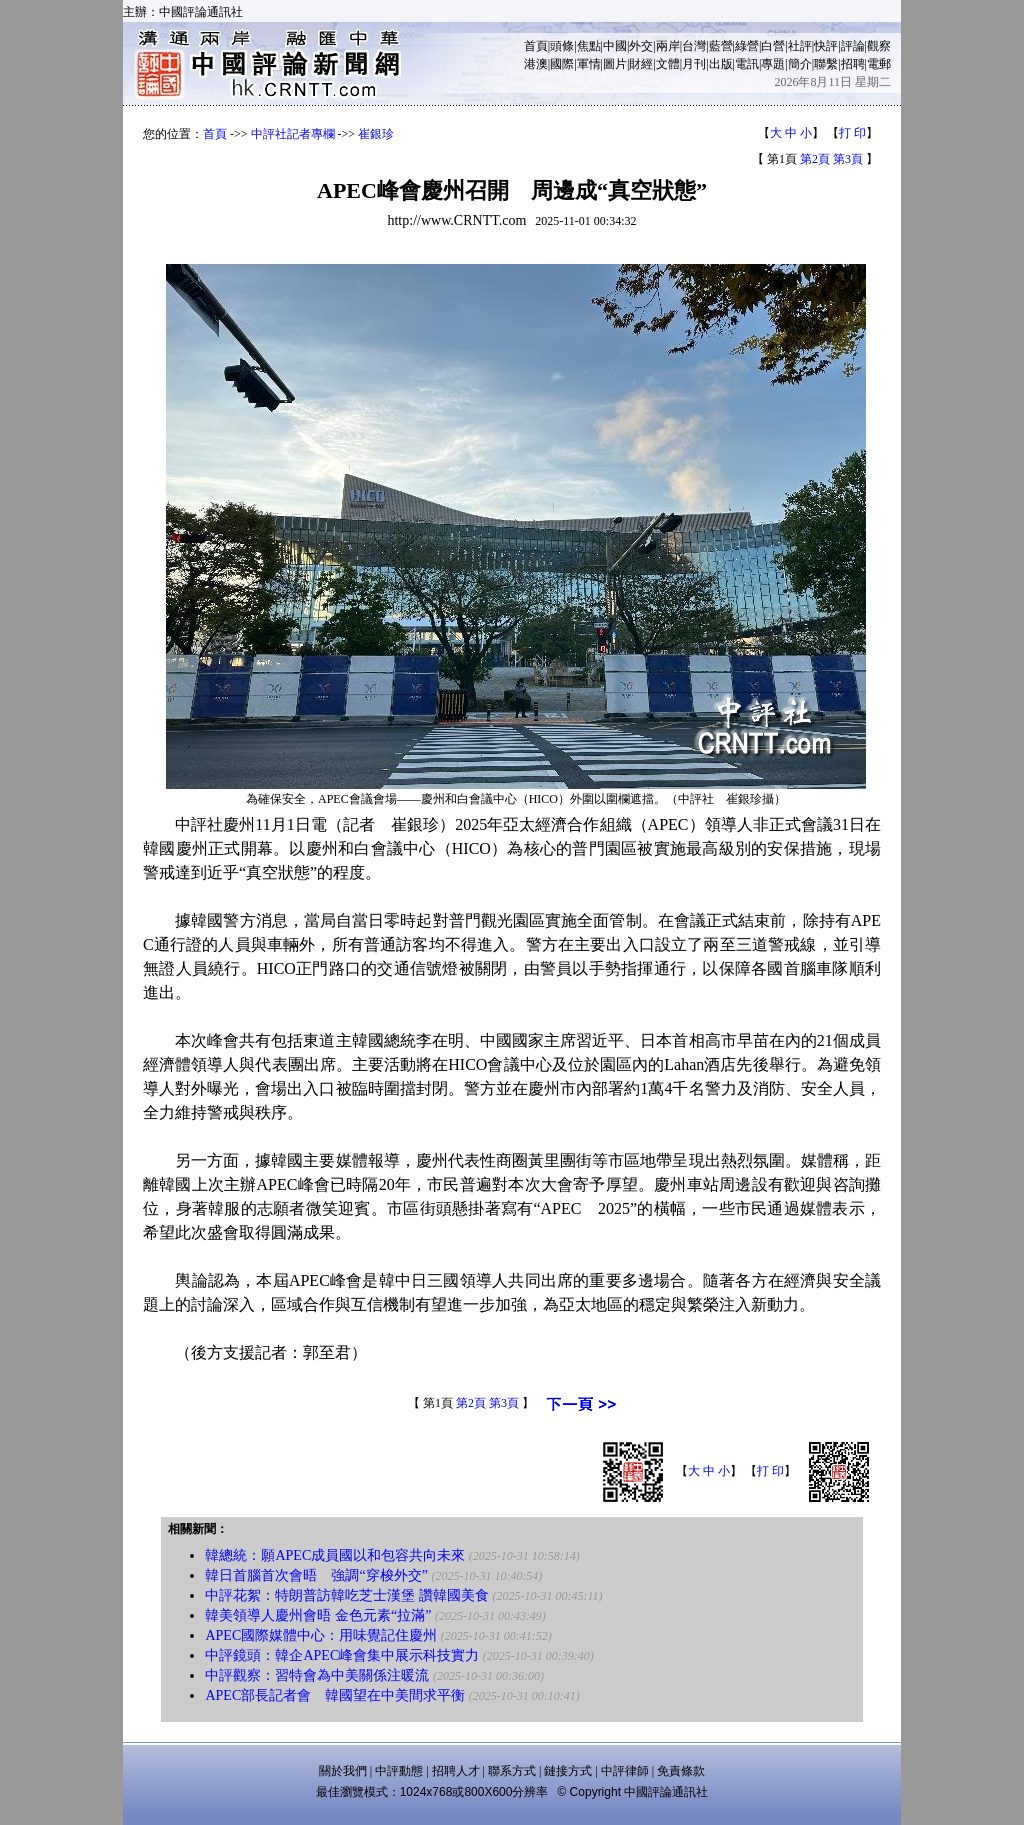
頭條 (562, 46)
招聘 (853, 64)
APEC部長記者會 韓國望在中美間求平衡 (335, 1695)
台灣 (694, 46)
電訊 (747, 64)
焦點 (589, 46)
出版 (721, 64)
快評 (826, 46)
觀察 (879, 46)
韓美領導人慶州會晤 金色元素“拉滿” (318, 1615)
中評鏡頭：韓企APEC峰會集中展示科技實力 (342, 1655)
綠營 (747, 46)
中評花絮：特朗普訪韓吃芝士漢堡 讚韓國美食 (347, 1595)
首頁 (536, 46)
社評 (800, 46)
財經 (641, 64)
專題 (773, 64)
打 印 (852, 133)
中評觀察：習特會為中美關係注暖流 (317, 1675)
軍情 (589, 64)
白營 (773, 46)
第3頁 (848, 159)
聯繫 (826, 64)
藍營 (721, 46)
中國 (615, 46)
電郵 (879, 64)
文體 (668, 64)
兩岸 (668, 46)
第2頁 (815, 159)
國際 (562, 64)
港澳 (536, 64)
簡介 (800, 64)
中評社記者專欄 (293, 134)
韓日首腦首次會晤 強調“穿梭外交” (316, 1575)
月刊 (694, 64)
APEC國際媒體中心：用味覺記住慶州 (321, 1635)
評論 (853, 46)
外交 (641, 46)
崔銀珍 (376, 134)
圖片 (615, 64)
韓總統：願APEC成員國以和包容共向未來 (335, 1555)
